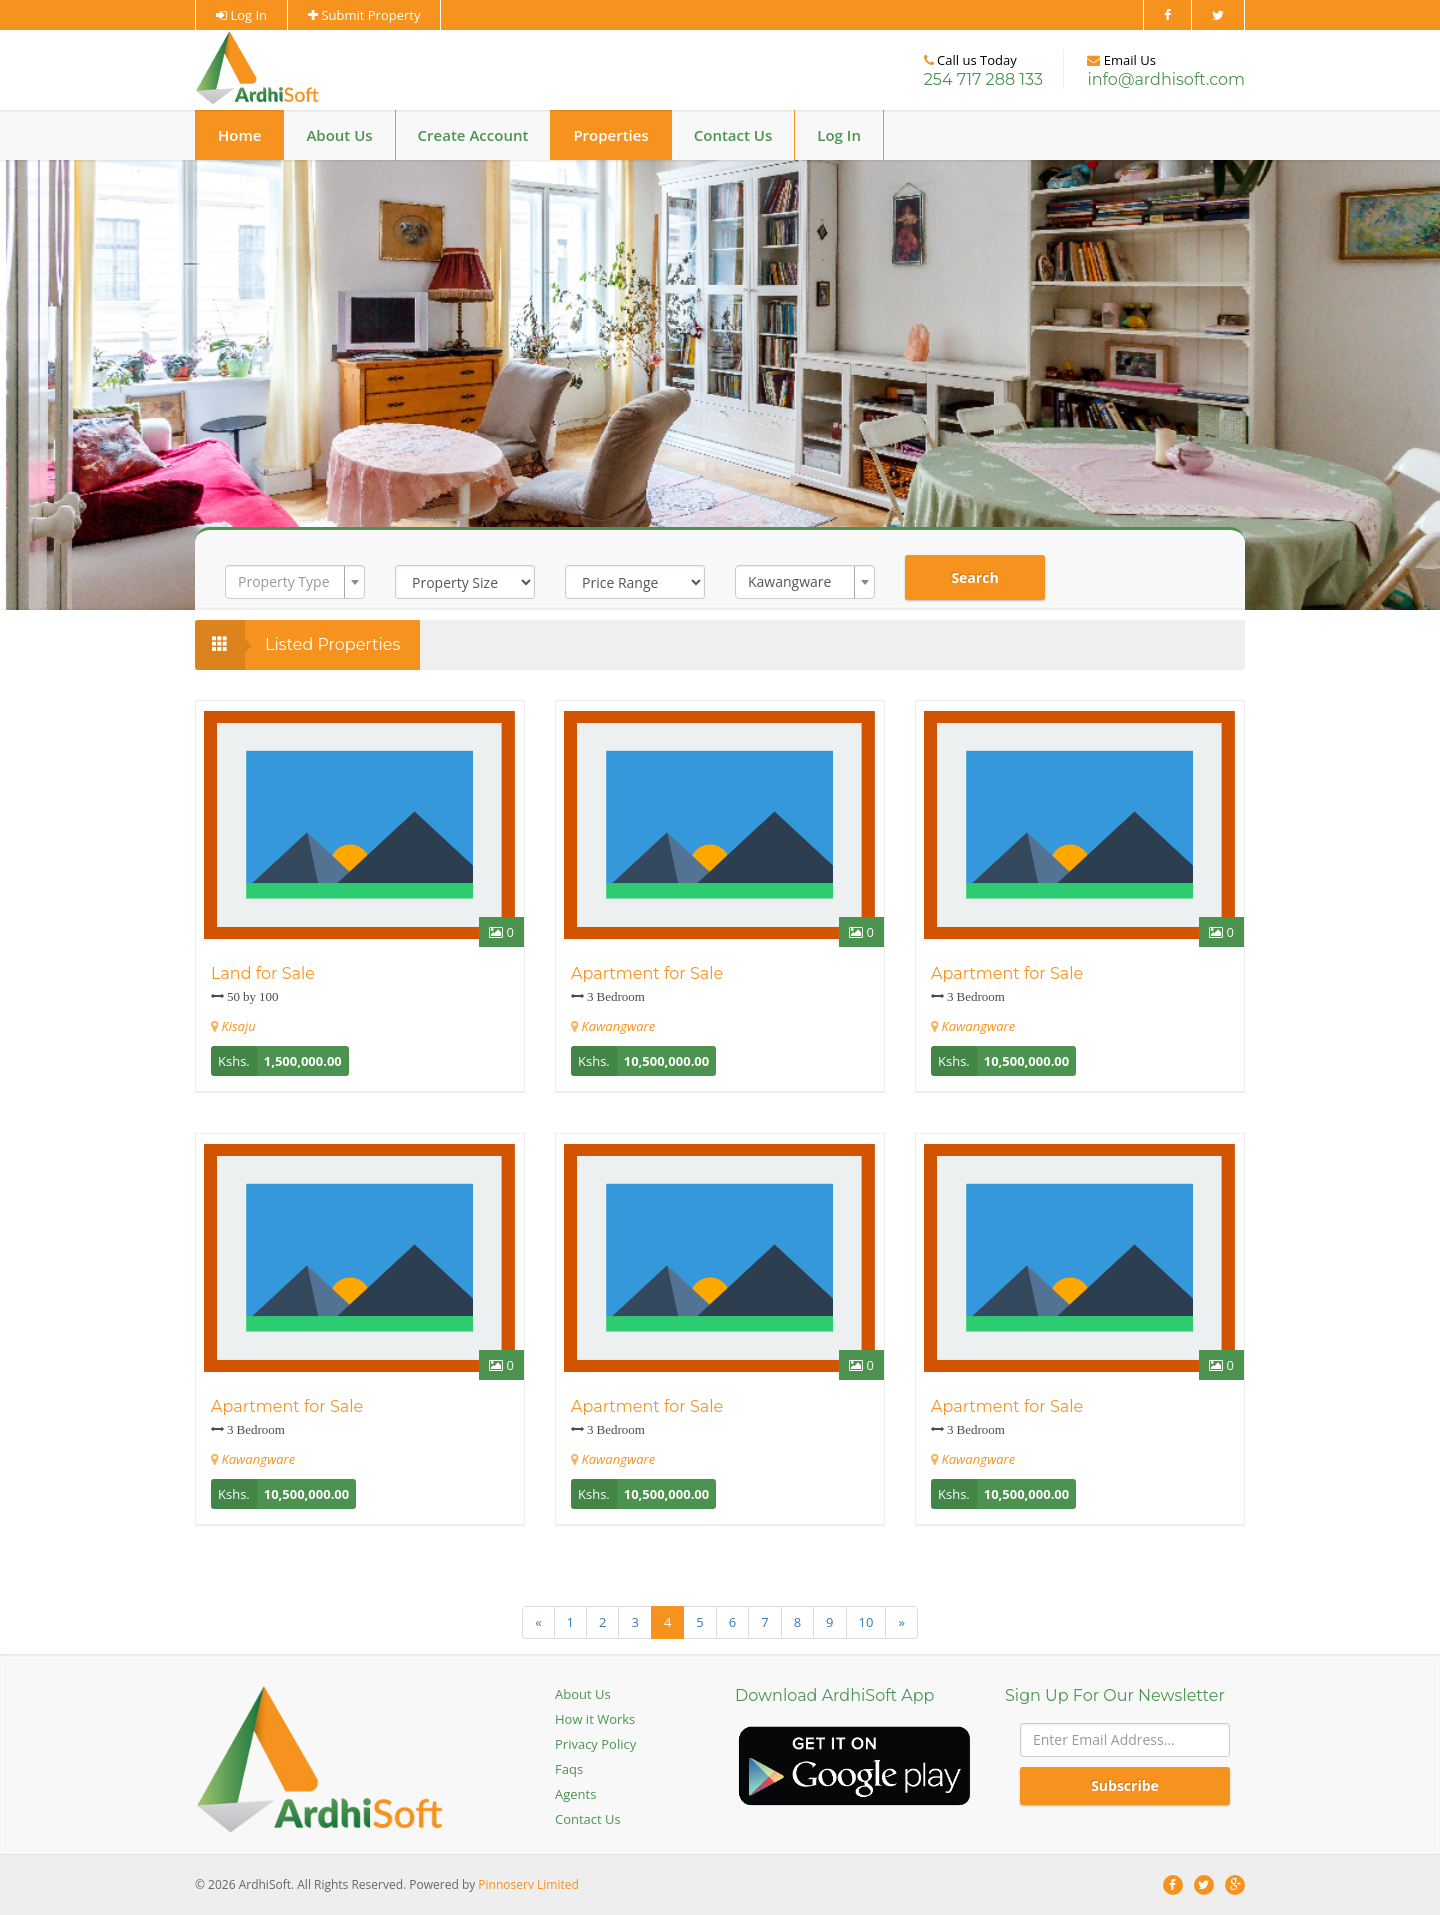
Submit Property (364, 15)
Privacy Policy (595, 1744)
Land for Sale (263, 973)
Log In (241, 15)
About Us (339, 135)
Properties (610, 135)
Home (239, 135)
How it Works (595, 1719)
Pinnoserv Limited (528, 1884)
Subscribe (1125, 1785)
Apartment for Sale (647, 973)
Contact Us (733, 135)
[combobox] (295, 582)
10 (866, 1622)
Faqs (569, 1769)
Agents (575, 1794)
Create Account (473, 135)
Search (974, 577)
